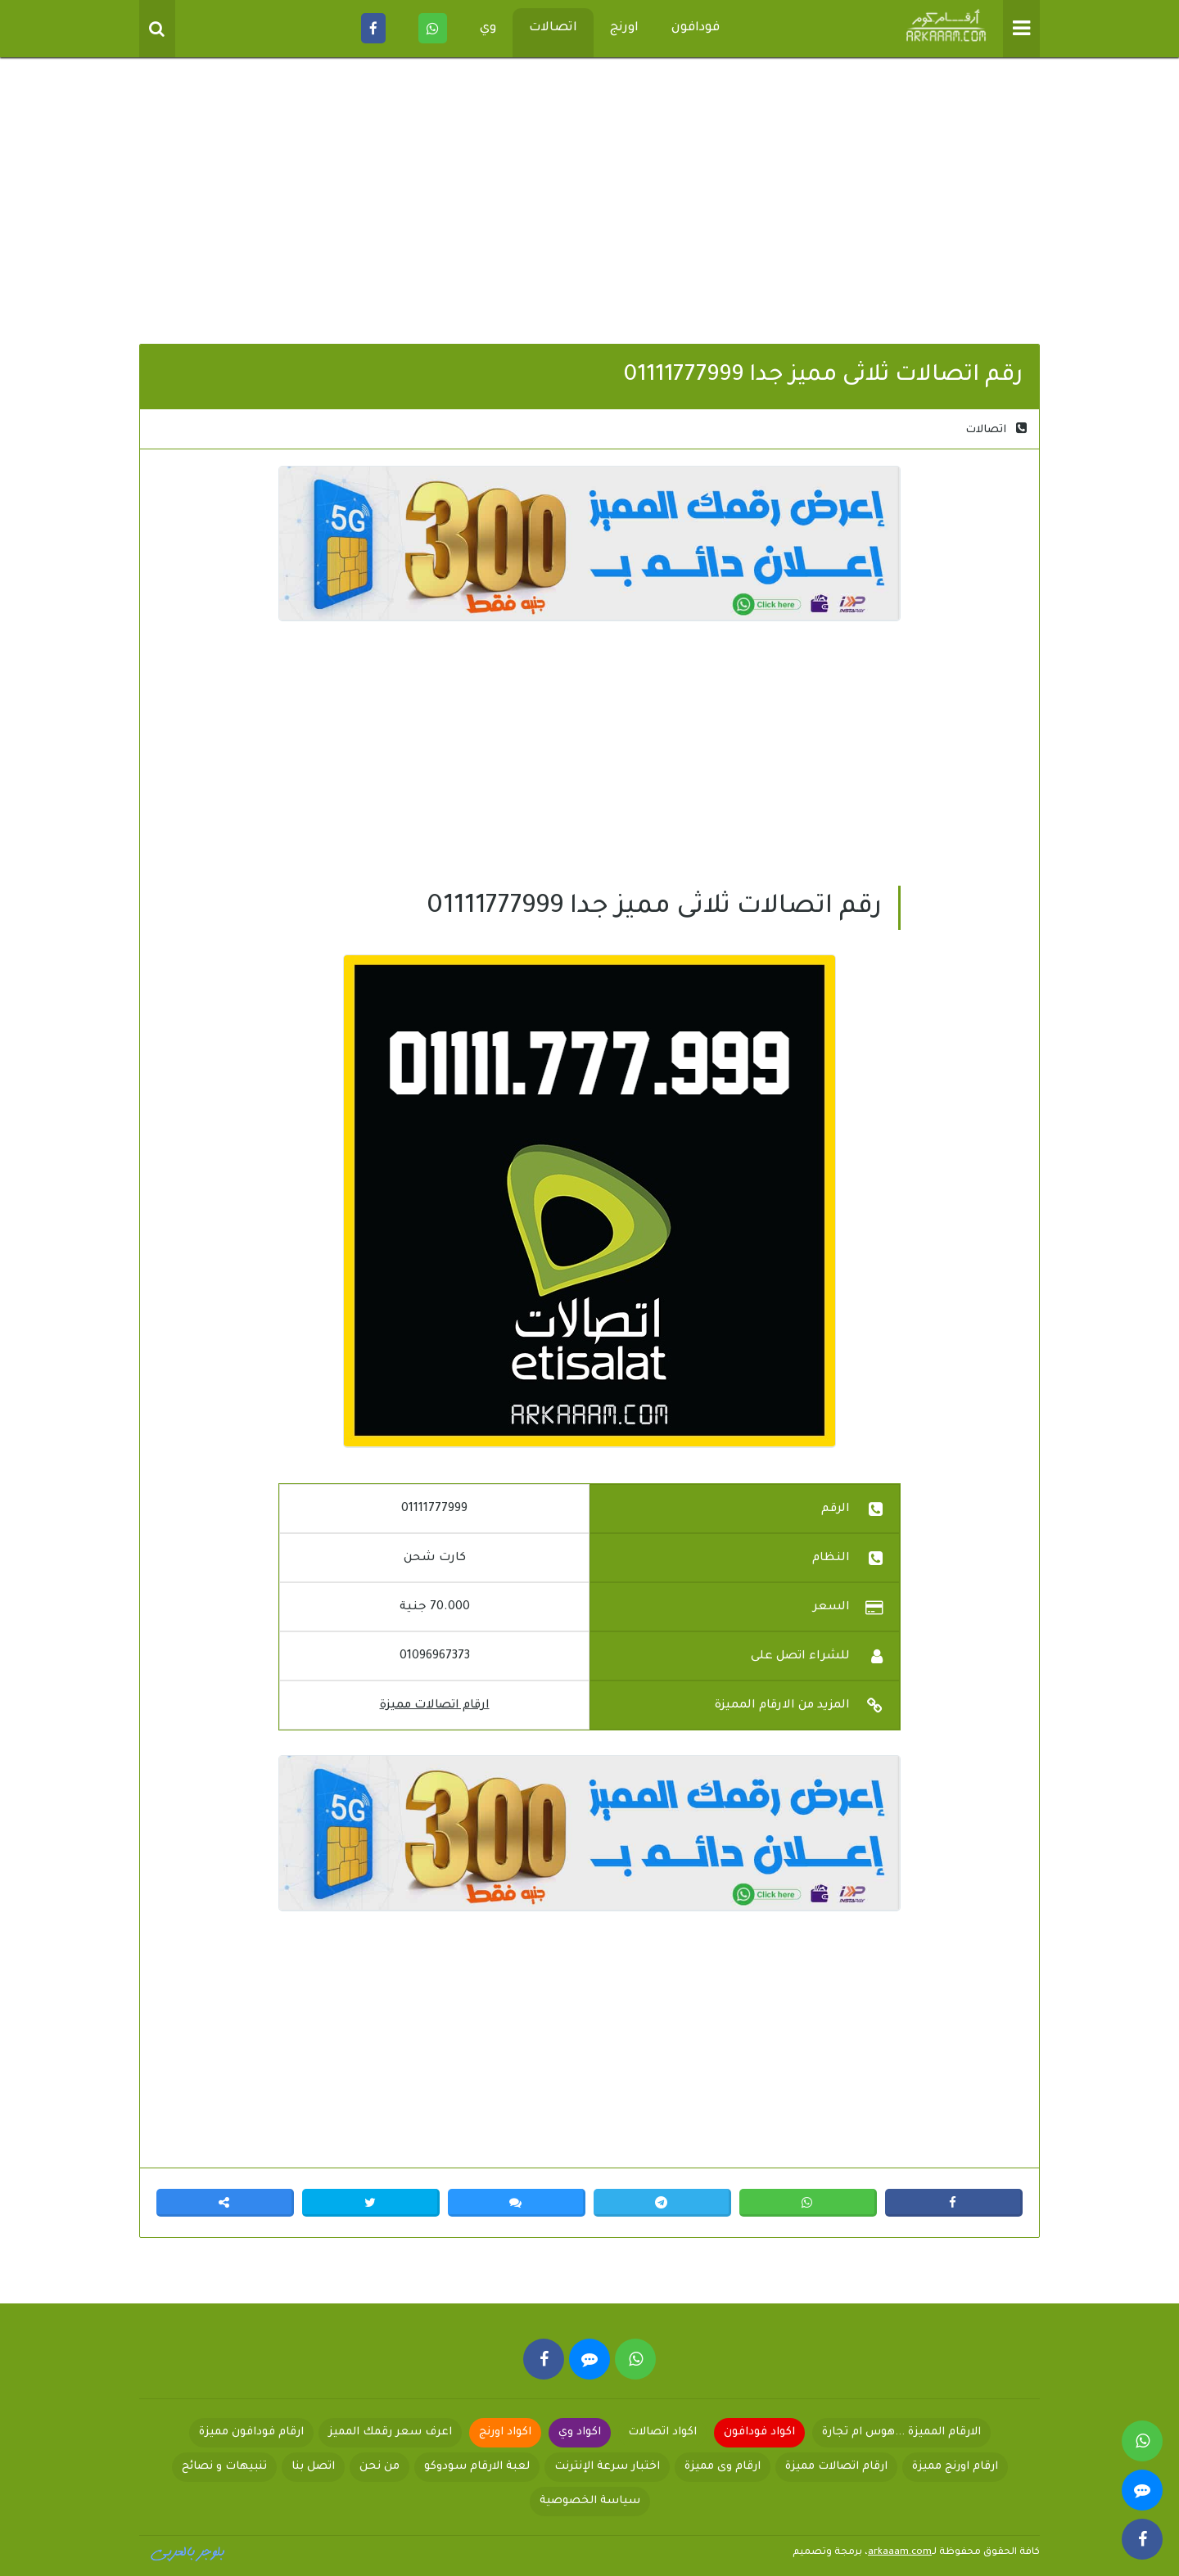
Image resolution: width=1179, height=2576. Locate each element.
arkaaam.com (900, 2552)
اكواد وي (579, 2432)
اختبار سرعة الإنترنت (607, 2467)
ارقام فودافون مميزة (251, 2432)
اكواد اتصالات (662, 2432)
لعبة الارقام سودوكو (477, 2467)
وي (488, 28)
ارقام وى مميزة (722, 2467)
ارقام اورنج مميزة (955, 2467)
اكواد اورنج (505, 2432)
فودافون (695, 28)
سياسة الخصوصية (590, 2501)
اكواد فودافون (759, 2432)
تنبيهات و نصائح (224, 2467)
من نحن (379, 2467)
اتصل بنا (313, 2467)
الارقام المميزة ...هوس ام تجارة (901, 2432)
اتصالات (553, 28)
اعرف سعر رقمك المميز (390, 2432)
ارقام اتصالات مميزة (435, 1705)
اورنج (624, 28)
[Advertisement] (589, 204)
